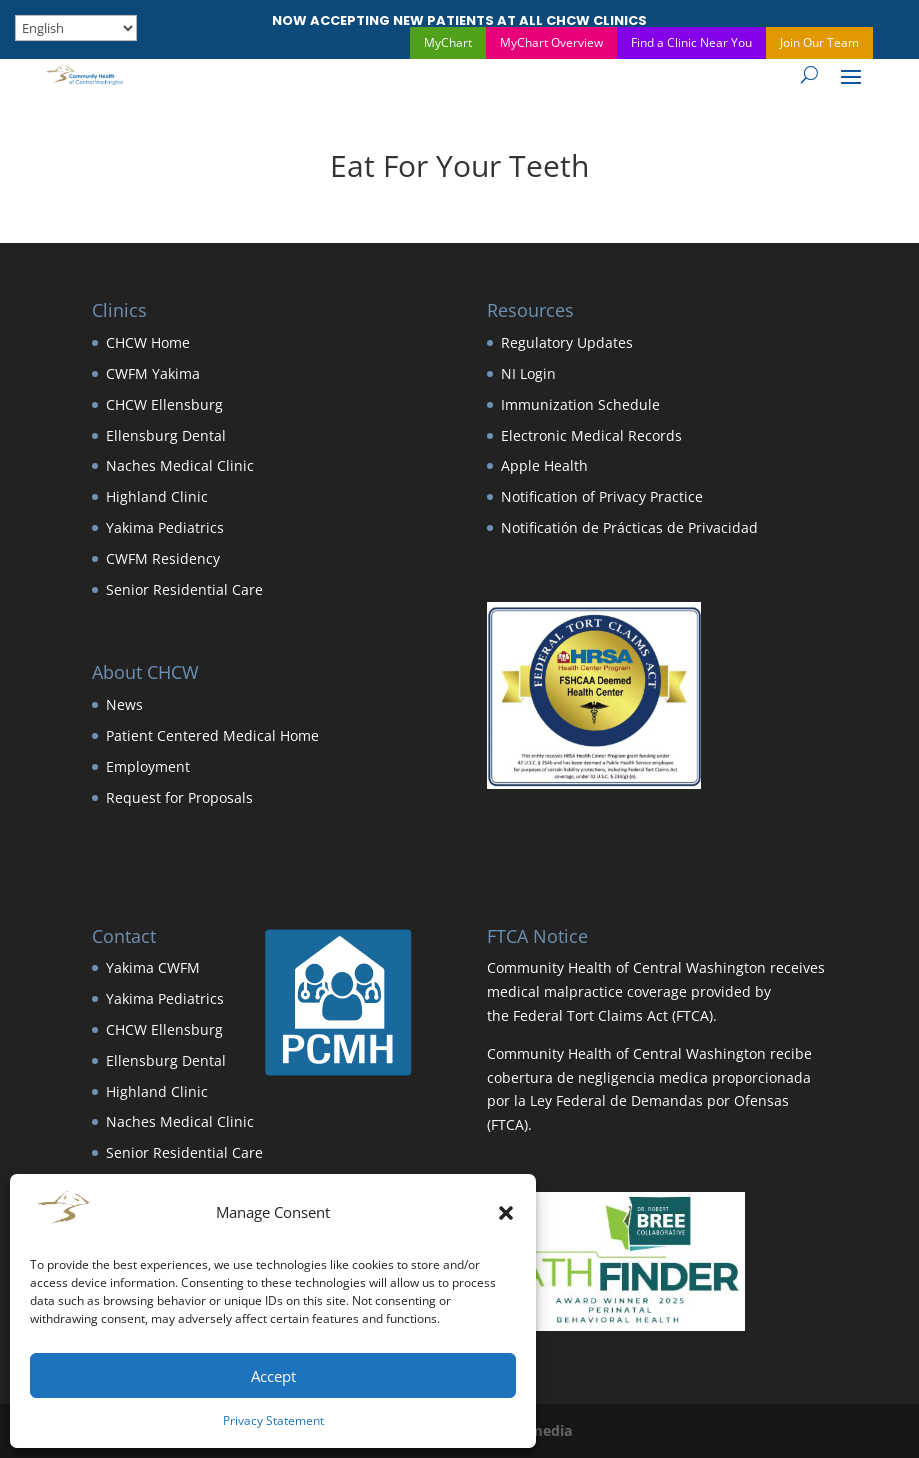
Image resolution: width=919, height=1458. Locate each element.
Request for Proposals (179, 797)
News (124, 704)
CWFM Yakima (153, 373)
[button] (506, 1213)
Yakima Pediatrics (165, 527)
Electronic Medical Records (591, 435)
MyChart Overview (551, 42)
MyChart (448, 42)
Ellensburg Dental (166, 435)
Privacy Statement (273, 1420)
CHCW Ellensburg (164, 404)
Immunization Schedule (580, 404)
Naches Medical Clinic (180, 465)
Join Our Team (819, 42)
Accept (273, 1376)
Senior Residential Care (184, 589)
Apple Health (544, 465)
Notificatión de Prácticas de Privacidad (629, 527)
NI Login (528, 373)
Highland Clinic (157, 496)
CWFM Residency (163, 558)
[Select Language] (76, 28)
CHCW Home (148, 342)
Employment (148, 766)
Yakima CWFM (153, 967)
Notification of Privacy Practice (602, 496)
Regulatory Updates (567, 342)
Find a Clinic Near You (691, 42)
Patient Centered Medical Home (212, 735)
